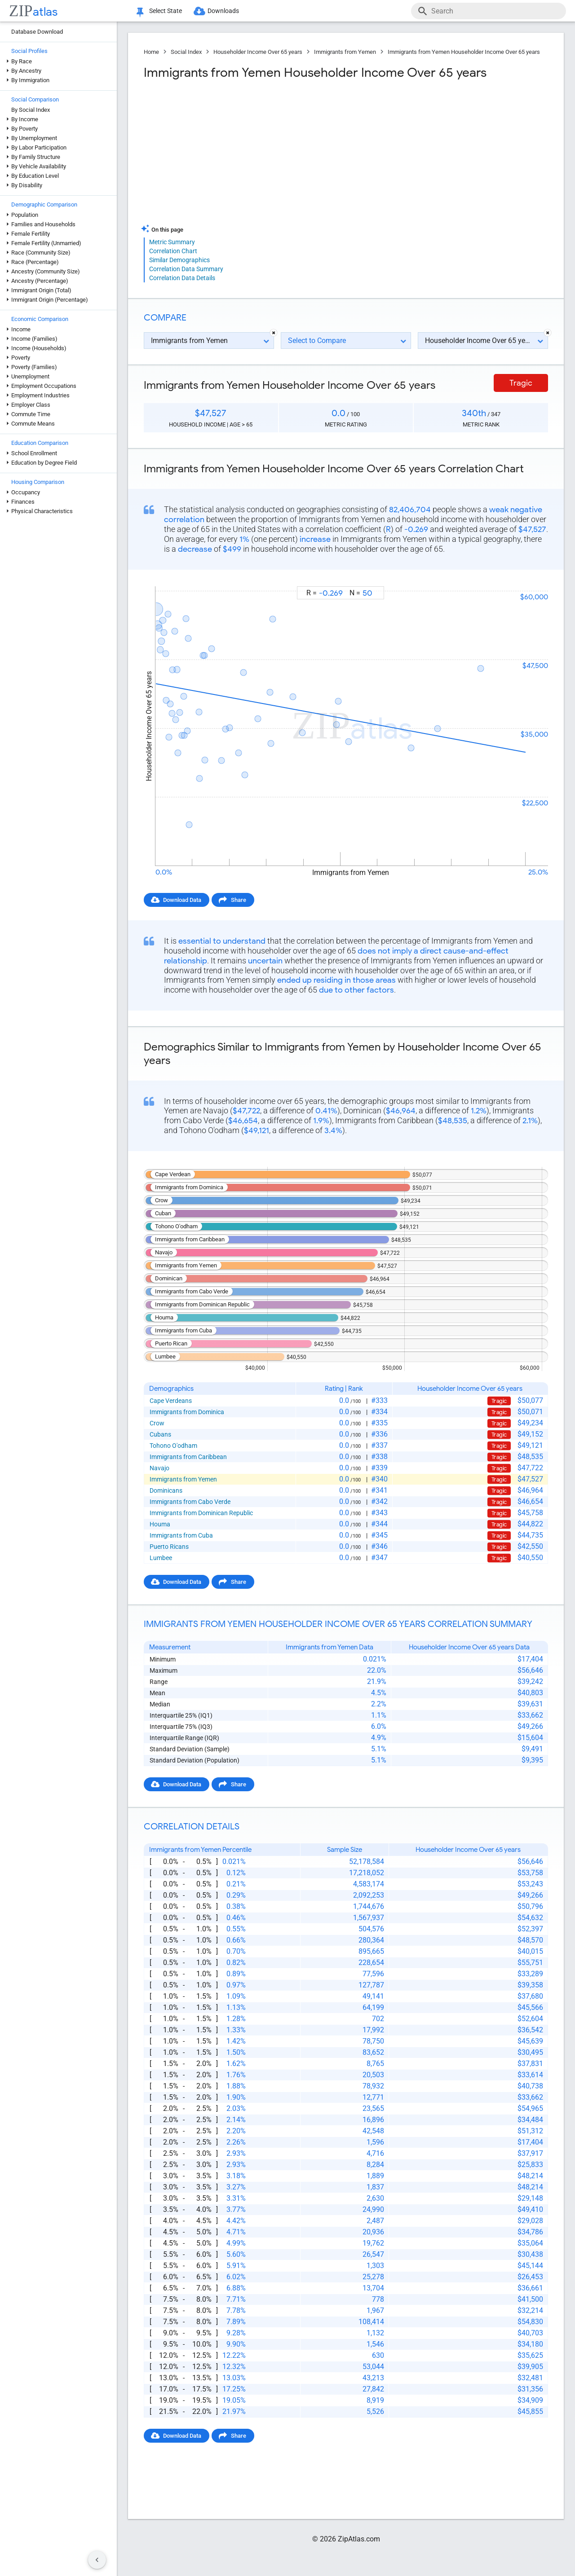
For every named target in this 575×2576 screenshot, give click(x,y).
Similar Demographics (179, 260)
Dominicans (166, 1490)
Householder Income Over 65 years (257, 51)
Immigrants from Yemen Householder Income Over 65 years (464, 51)
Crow (157, 1423)
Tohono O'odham (173, 1445)
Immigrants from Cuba (181, 1535)
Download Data (182, 900)
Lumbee (161, 1557)
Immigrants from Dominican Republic (201, 1513)
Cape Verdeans (171, 1400)
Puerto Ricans (169, 1546)
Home (151, 51)
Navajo (159, 1468)
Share (238, 900)
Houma (160, 1524)
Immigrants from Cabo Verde (190, 1501)
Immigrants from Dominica (187, 1411)
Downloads (223, 10)
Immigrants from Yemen (345, 51)
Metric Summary (172, 242)
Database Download (37, 31)
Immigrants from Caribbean (188, 1456)
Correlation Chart (173, 251)
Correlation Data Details (182, 277)
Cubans (160, 1434)
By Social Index (30, 109)
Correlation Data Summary (186, 269)
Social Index (186, 51)
